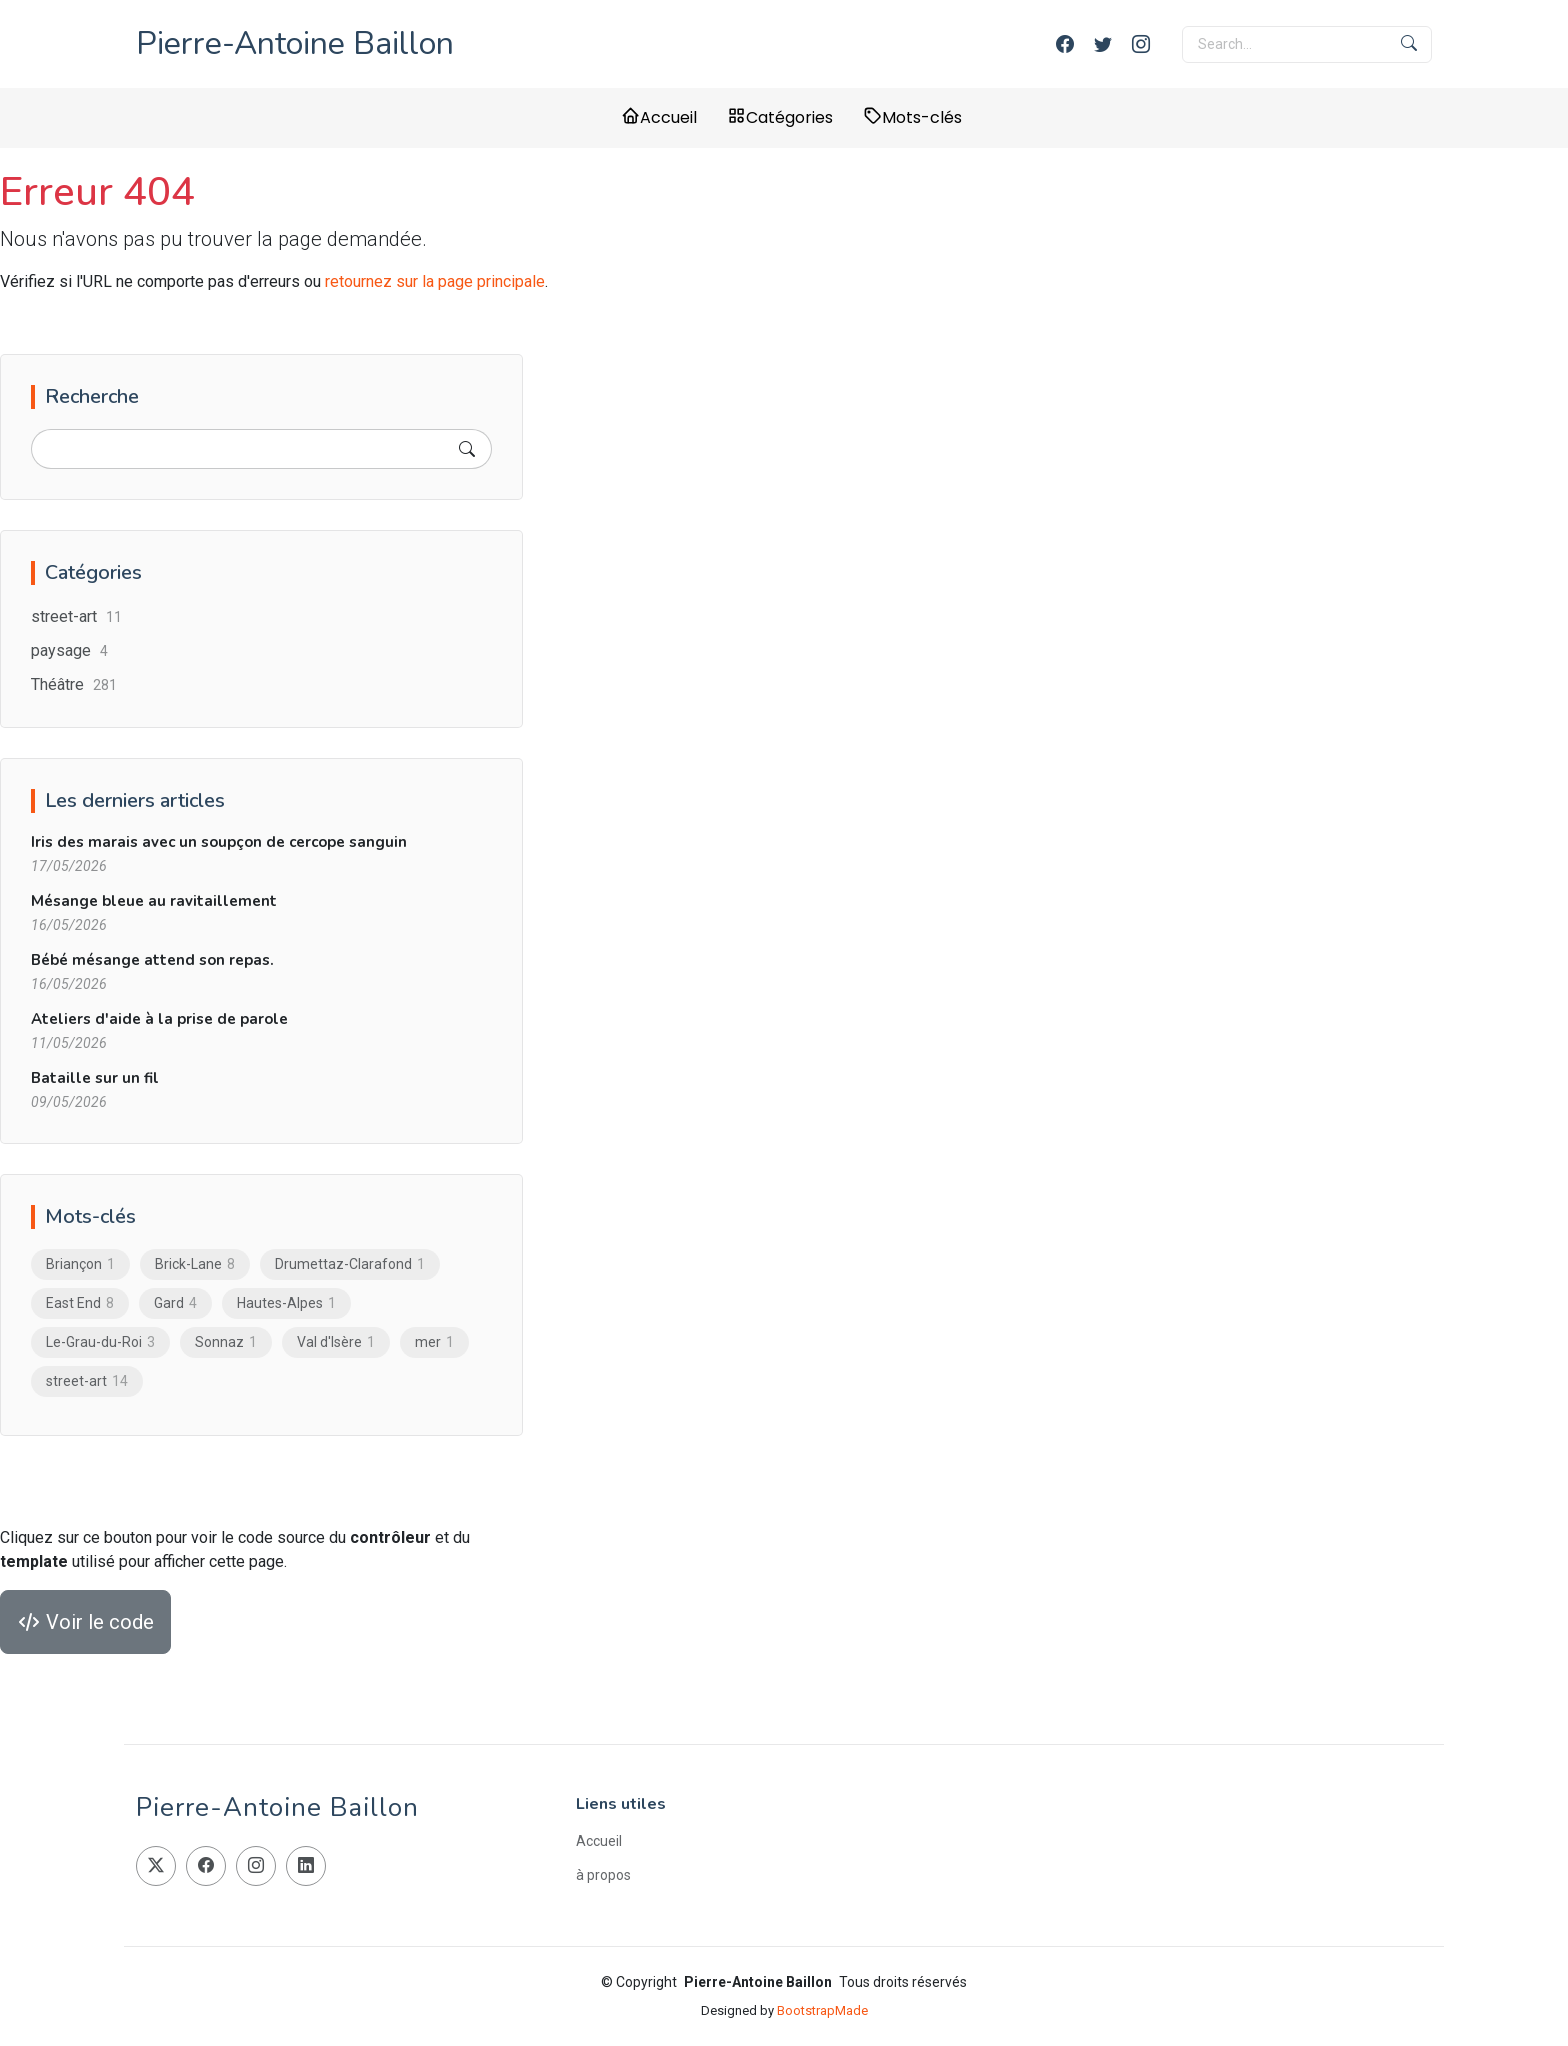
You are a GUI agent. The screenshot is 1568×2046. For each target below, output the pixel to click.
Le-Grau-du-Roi (100, 1342)
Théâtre (74, 684)
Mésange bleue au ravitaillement (154, 901)
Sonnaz (226, 1342)
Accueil (659, 117)
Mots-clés (912, 117)
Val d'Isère (336, 1342)
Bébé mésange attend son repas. (152, 960)
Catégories (780, 117)
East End (80, 1303)
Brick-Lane (195, 1264)
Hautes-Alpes (286, 1303)
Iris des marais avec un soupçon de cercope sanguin (219, 842)
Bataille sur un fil (95, 1078)
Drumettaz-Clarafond (350, 1264)
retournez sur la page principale (435, 281)
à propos (603, 1875)
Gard (175, 1303)
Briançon (80, 1264)
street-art (76, 616)
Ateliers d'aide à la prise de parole (159, 1019)
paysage (69, 650)
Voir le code (85, 1622)
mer (434, 1342)
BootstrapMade (822, 2010)
